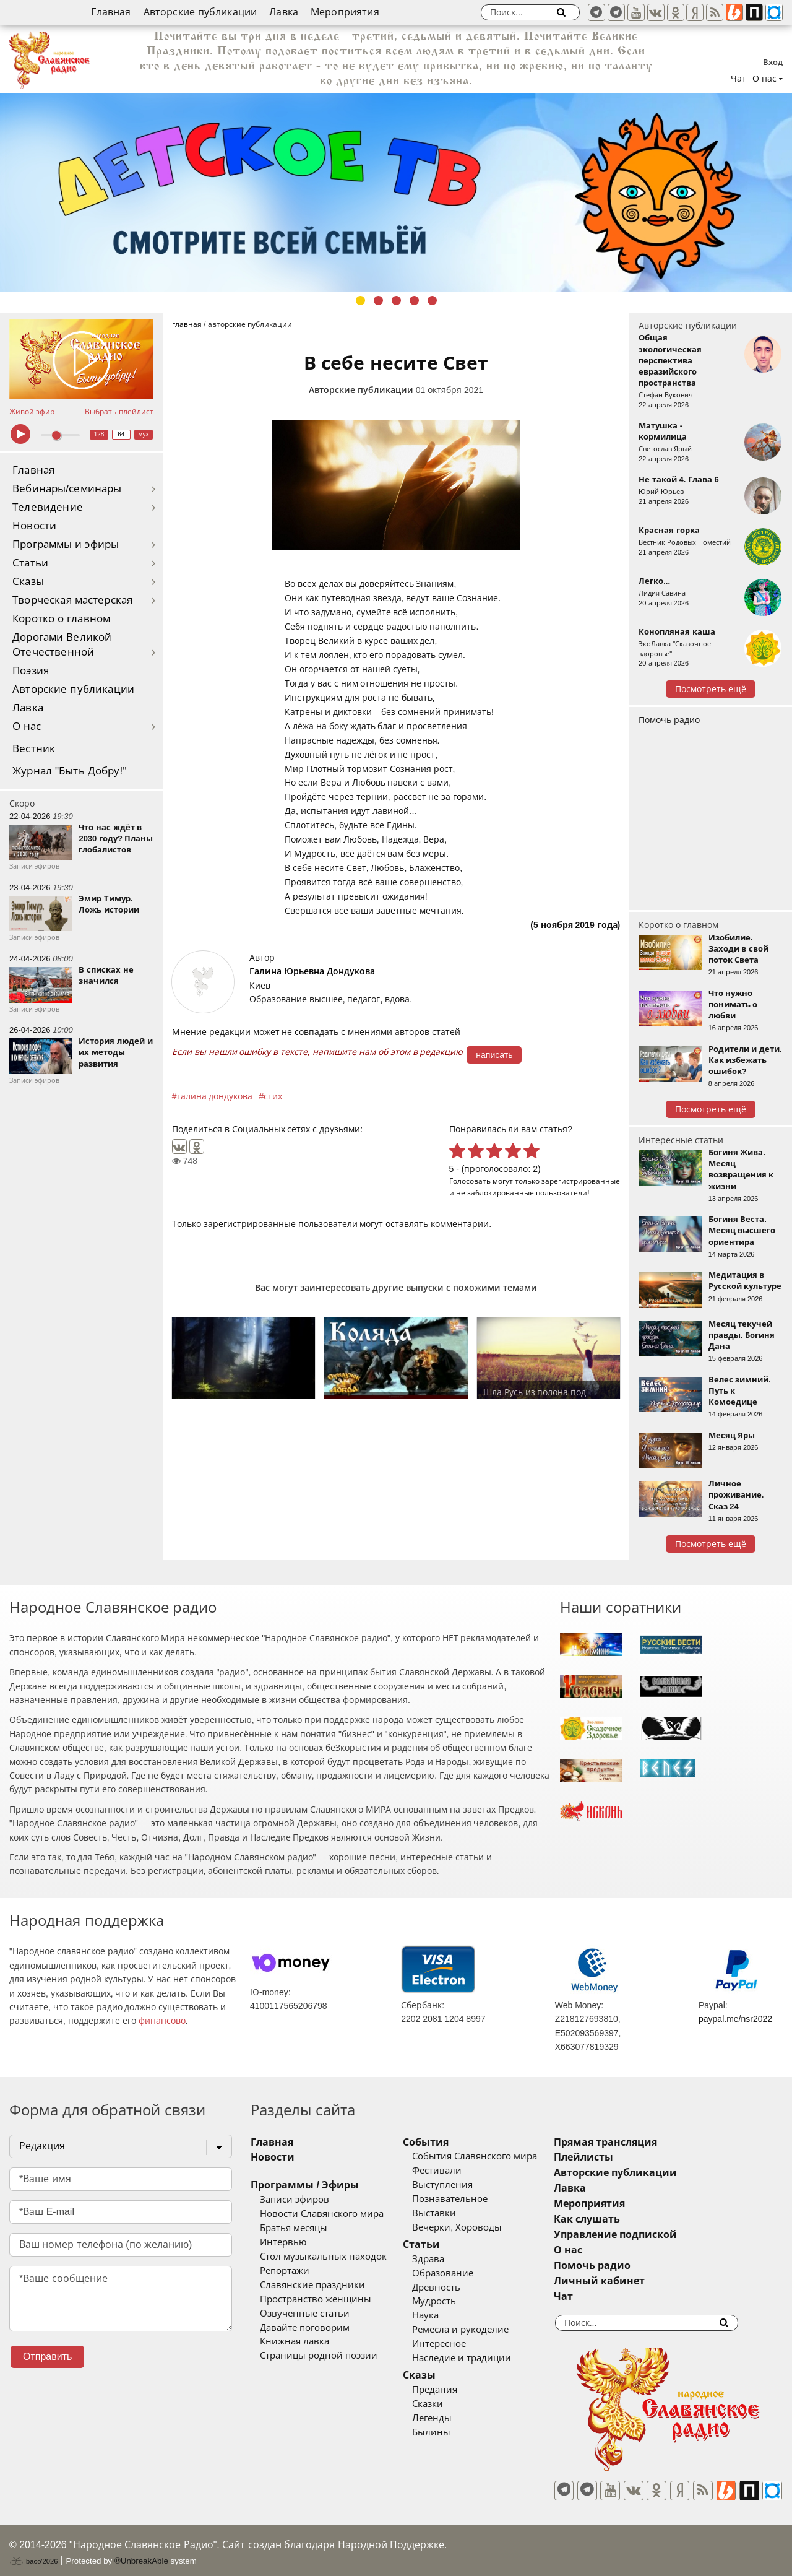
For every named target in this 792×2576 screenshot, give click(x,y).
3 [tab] (396, 300)
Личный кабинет (633, 2281)
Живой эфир (31, 411)
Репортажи (284, 2271)
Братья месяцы (293, 2228)
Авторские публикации (200, 12)
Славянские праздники (312, 2285)
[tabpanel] (396, 192)
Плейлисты (617, 2157)
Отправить (47, 2356)
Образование (460, 2273)
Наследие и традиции (478, 2358)
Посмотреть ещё (710, 689)
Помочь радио (669, 720)
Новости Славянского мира (322, 2214)
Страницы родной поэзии (318, 2356)
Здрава (445, 2259)
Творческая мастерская (72, 600)
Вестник (33, 749)
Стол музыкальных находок (323, 2257)
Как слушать (621, 2219)
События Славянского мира (491, 2156)
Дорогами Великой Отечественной (61, 644)
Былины (448, 2432)
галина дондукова (215, 1096)
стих (273, 1096)
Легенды (449, 2418)
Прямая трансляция (639, 2142)
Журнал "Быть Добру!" (69, 771)
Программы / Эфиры (305, 2185)
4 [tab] (414, 300)
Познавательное (467, 2199)
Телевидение (47, 507)
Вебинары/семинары (67, 489)
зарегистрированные (580, 1181)
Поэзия (30, 671)
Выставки (451, 2213)
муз (143, 434)
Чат (738, 79)
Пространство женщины (315, 2299)
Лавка (283, 12)
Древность (453, 2287)
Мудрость (451, 2301)
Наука (442, 2315)
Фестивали (454, 2170)
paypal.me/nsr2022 (735, 2019)
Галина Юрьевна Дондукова (312, 971)
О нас (26, 726)
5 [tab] (432, 300)
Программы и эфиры (65, 544)
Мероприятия (345, 12)
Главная (111, 12)
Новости (34, 526)
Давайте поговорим (305, 2328)
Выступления (459, 2185)
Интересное (456, 2344)
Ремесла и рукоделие (477, 2330)
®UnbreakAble (141, 2553)
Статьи (30, 563)
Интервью (283, 2242)
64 (121, 434)
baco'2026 (33, 2553)
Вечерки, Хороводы (474, 2227)
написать (494, 1055)
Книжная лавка (294, 2341)
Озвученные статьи (305, 2313)
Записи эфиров (294, 2200)
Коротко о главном (61, 619)
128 (99, 434)
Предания (452, 2390)
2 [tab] (378, 300)
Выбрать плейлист (119, 411)
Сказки (444, 2404)
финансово (162, 2021)
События (443, 2142)
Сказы (28, 582)
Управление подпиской (649, 2234)
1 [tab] (360, 300)
